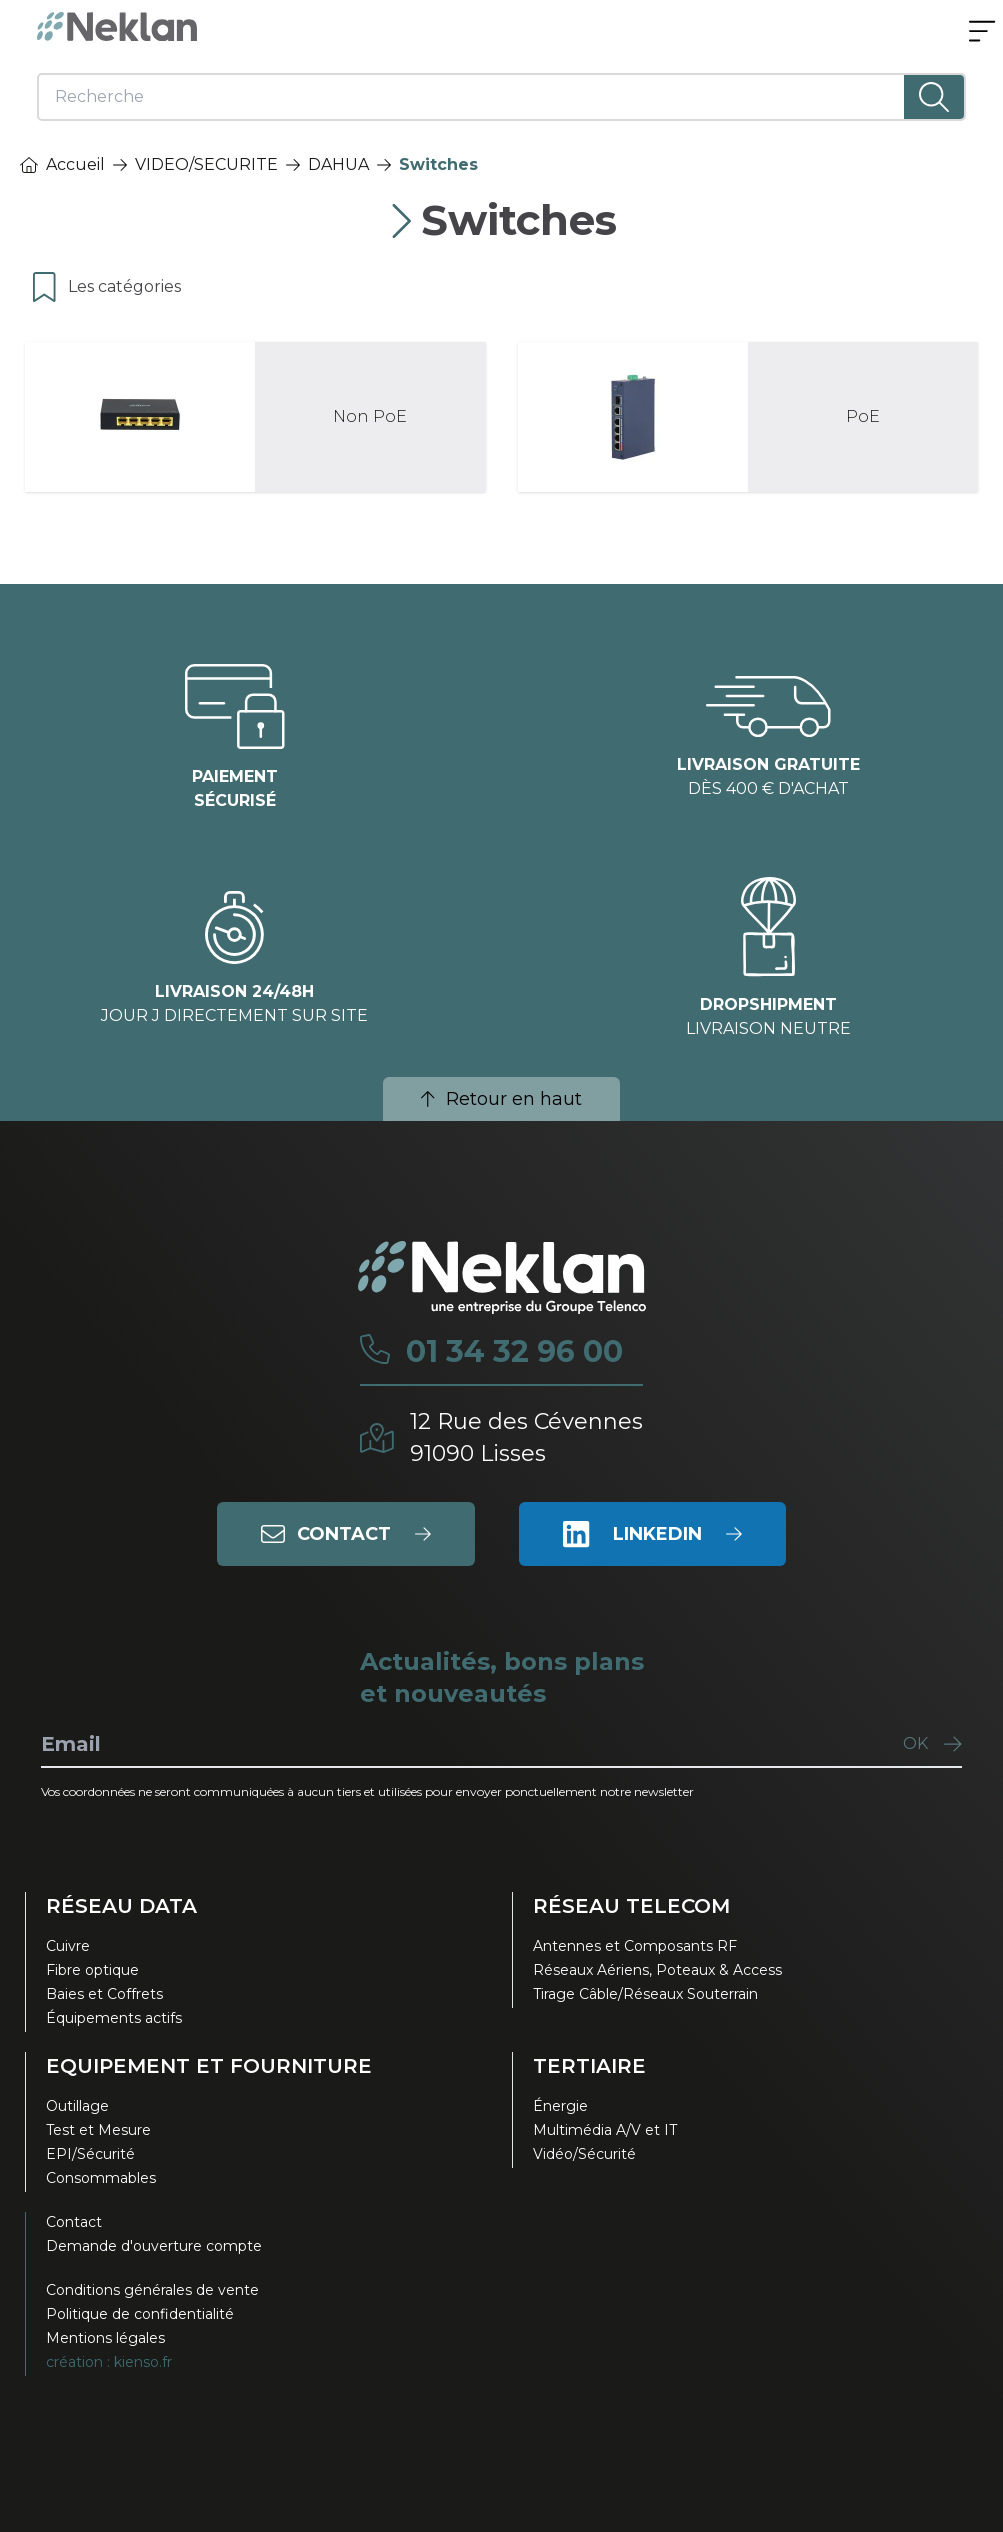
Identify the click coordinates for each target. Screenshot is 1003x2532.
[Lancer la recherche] (934, 97)
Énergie (560, 2106)
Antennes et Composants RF (635, 1946)
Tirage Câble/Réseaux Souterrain (645, 1994)
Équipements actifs (114, 2018)
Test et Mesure (98, 2130)
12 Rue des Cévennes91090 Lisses (526, 1437)
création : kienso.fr (109, 2362)
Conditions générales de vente (152, 2290)
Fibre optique (92, 1970)
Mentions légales (105, 2338)
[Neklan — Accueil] (117, 26)
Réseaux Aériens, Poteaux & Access (657, 1970)
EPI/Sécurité (90, 2154)
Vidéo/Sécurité (584, 2154)
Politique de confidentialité (140, 2314)
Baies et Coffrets (104, 1994)
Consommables (101, 2178)
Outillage (77, 2106)
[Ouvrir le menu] (982, 33)
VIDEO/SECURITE (206, 164)
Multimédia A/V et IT (605, 2130)
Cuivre (68, 1946)
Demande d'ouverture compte (154, 2246)
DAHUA (338, 164)
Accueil (62, 164)
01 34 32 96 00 (514, 1352)
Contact (74, 2222)
